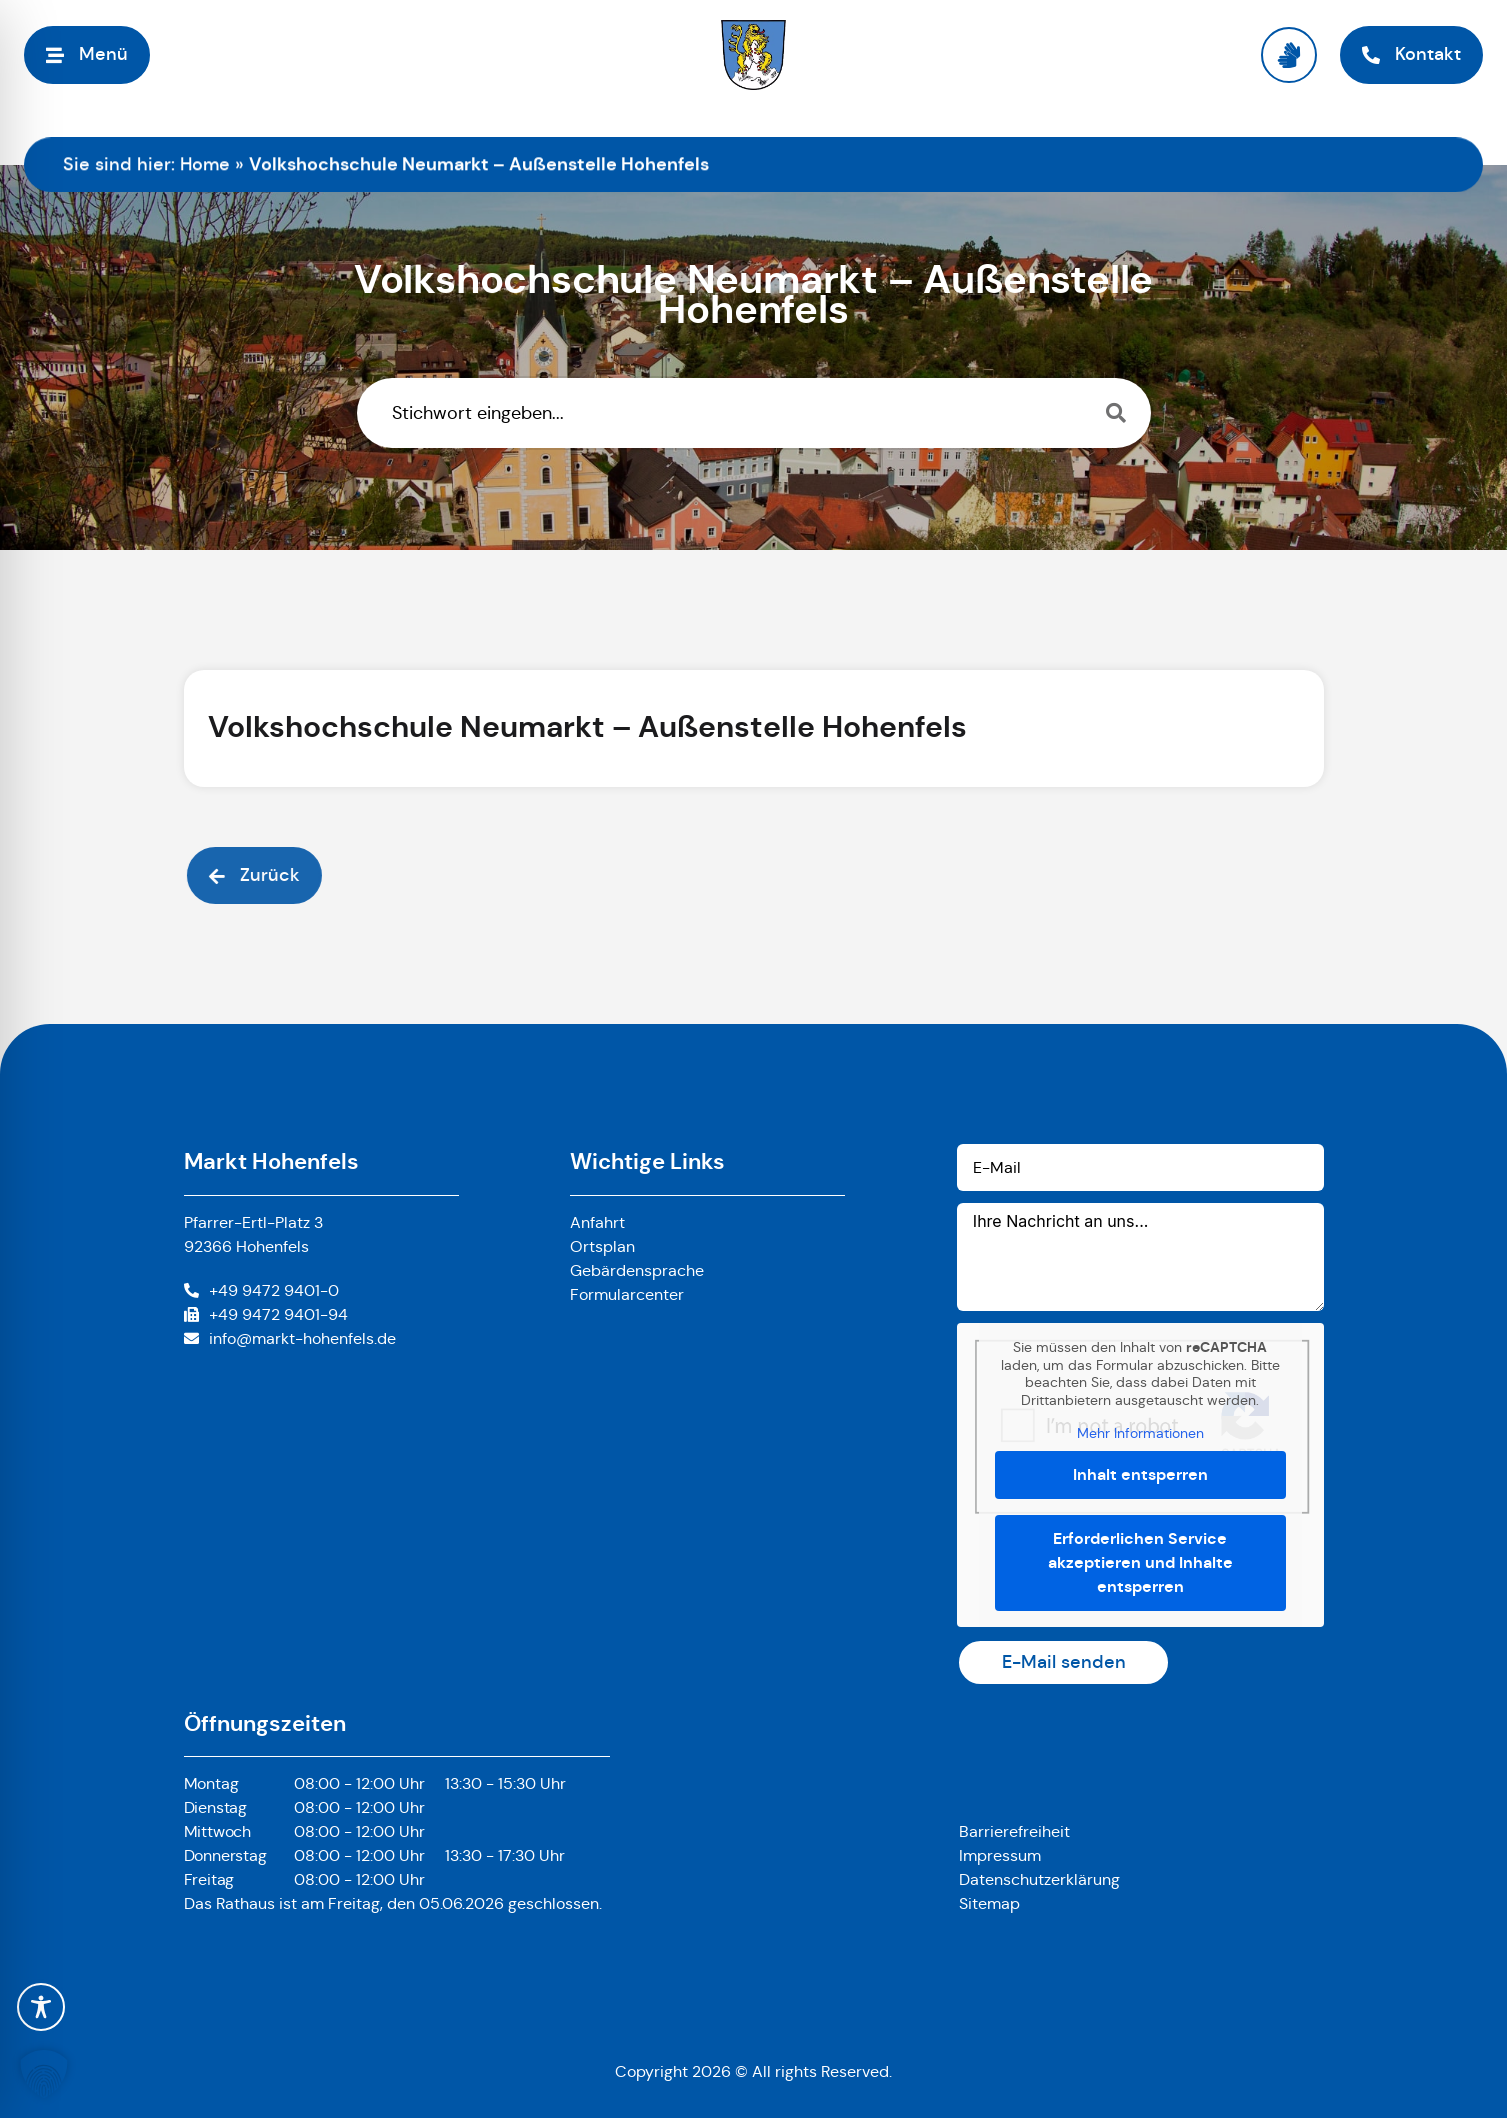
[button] (44, 2074)
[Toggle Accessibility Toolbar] (41, 2007)
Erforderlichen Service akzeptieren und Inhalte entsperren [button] (1140, 1562)
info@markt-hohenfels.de (302, 1338)
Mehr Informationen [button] (1140, 1433)
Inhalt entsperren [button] (1140, 1474)
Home (205, 164)
